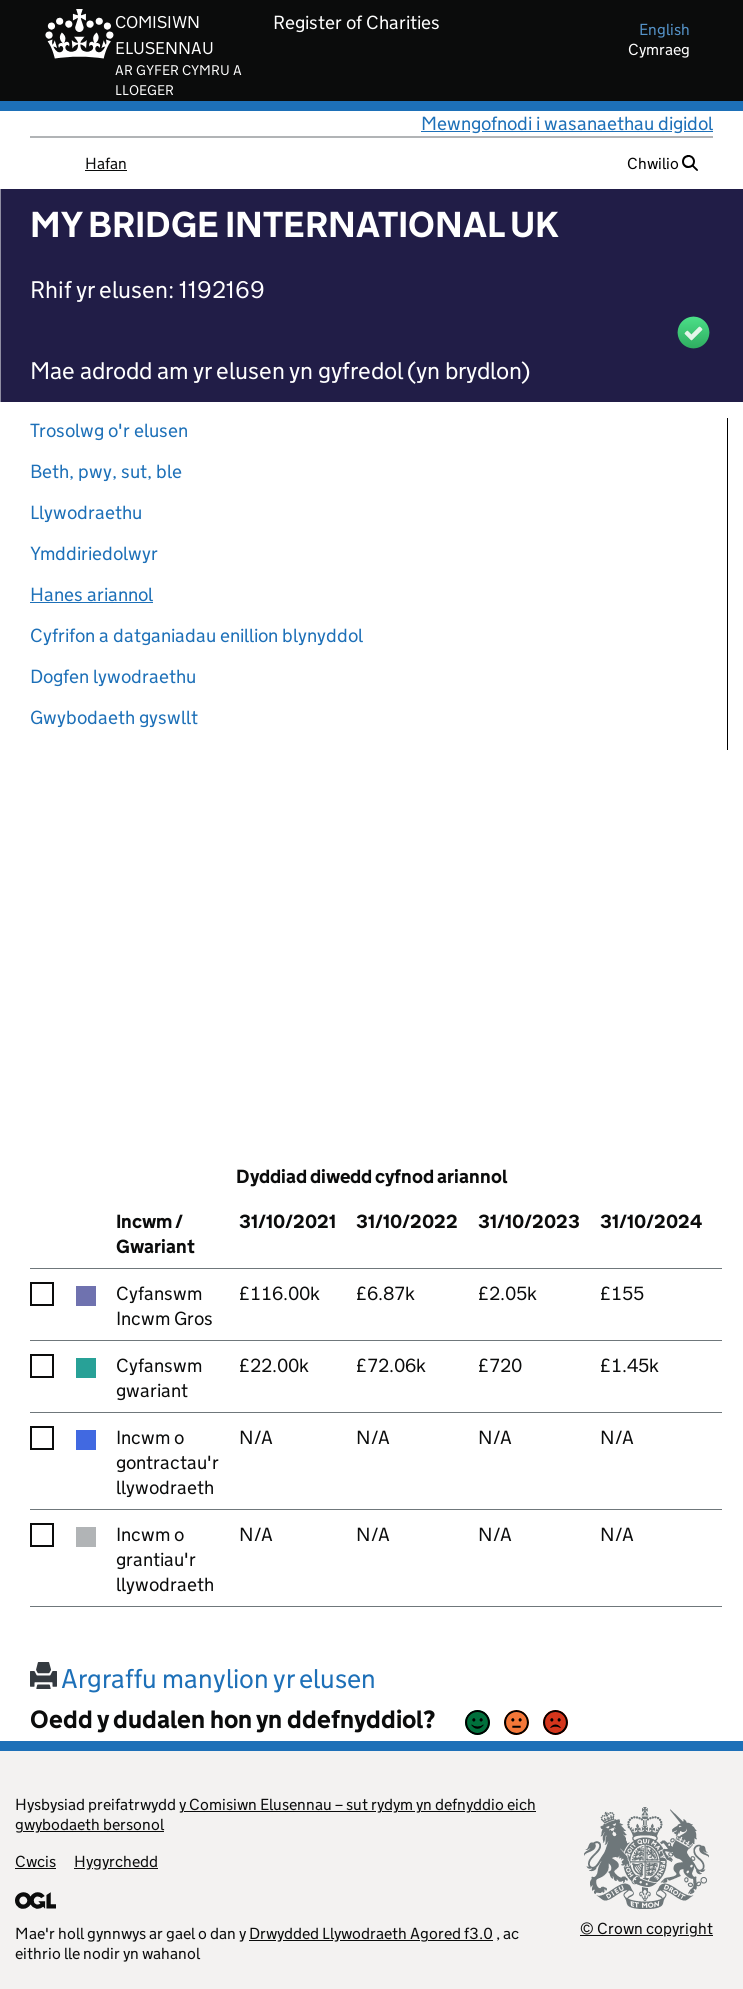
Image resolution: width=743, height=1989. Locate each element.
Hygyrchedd (116, 1861)
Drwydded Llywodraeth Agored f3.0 (371, 1933)
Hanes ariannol (91, 594)
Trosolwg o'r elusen (109, 430)
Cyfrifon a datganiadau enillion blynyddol (196, 635)
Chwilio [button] (662, 163)
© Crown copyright (646, 1928)
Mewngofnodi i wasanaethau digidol (567, 123)
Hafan (106, 163)
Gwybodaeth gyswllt (114, 717)
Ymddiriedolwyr (94, 553)
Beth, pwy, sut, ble (106, 471)
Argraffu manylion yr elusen (203, 1678)
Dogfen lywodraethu (113, 676)
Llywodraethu (86, 512)
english (664, 29)
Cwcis (35, 1861)
